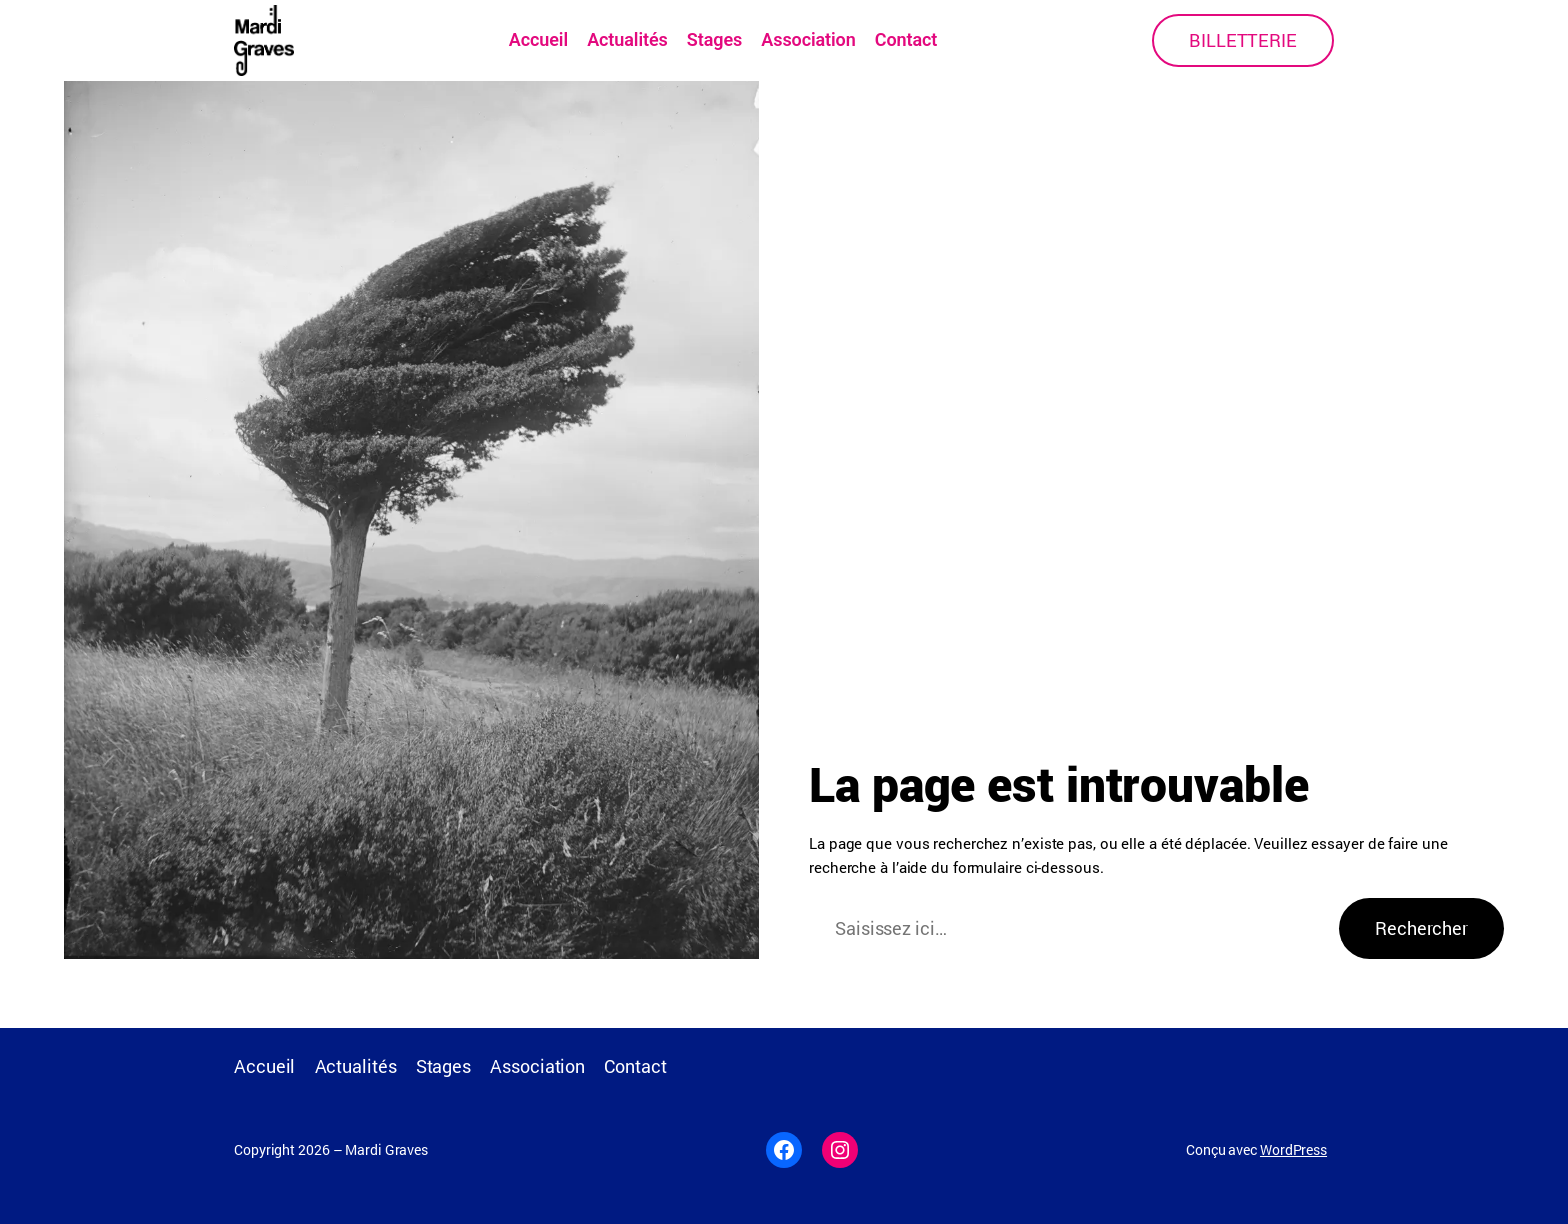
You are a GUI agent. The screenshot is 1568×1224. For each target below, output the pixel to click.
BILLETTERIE (1243, 40)
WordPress (1293, 1149)
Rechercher (1421, 928)
